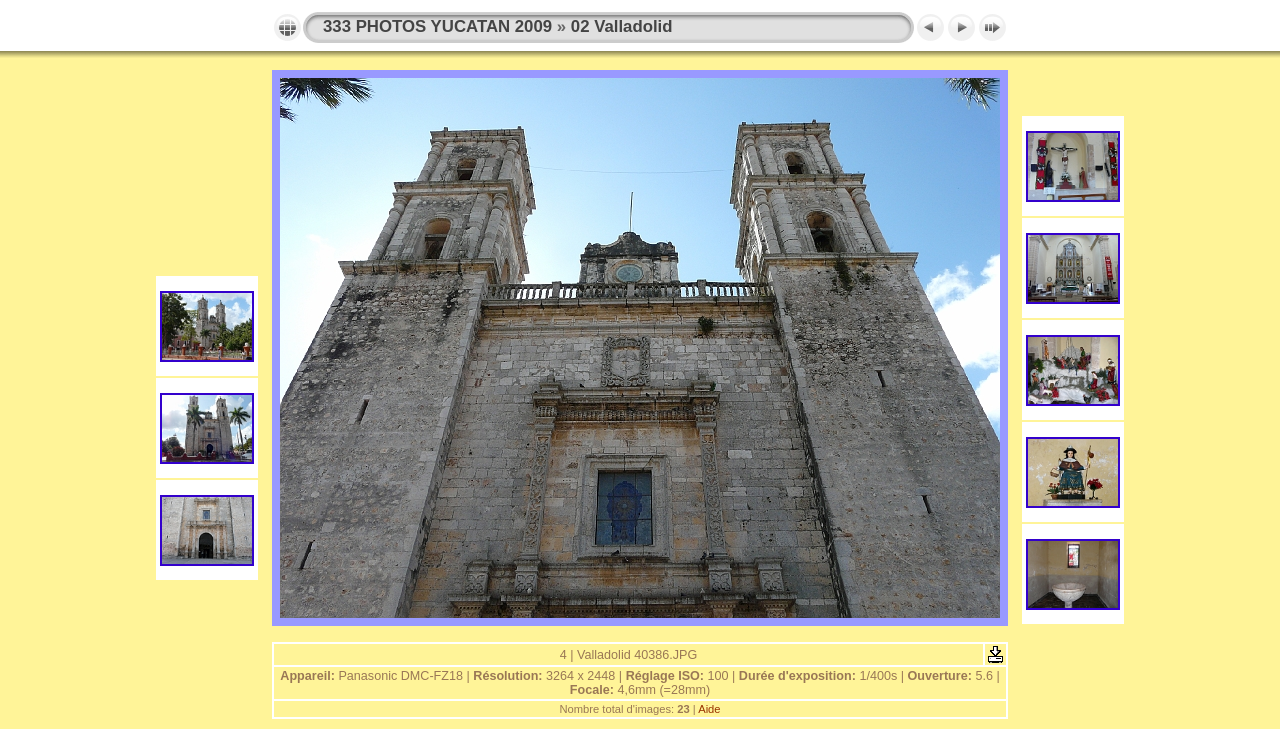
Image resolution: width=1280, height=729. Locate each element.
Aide (709, 709)
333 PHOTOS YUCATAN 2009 (437, 26)
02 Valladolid (622, 26)
